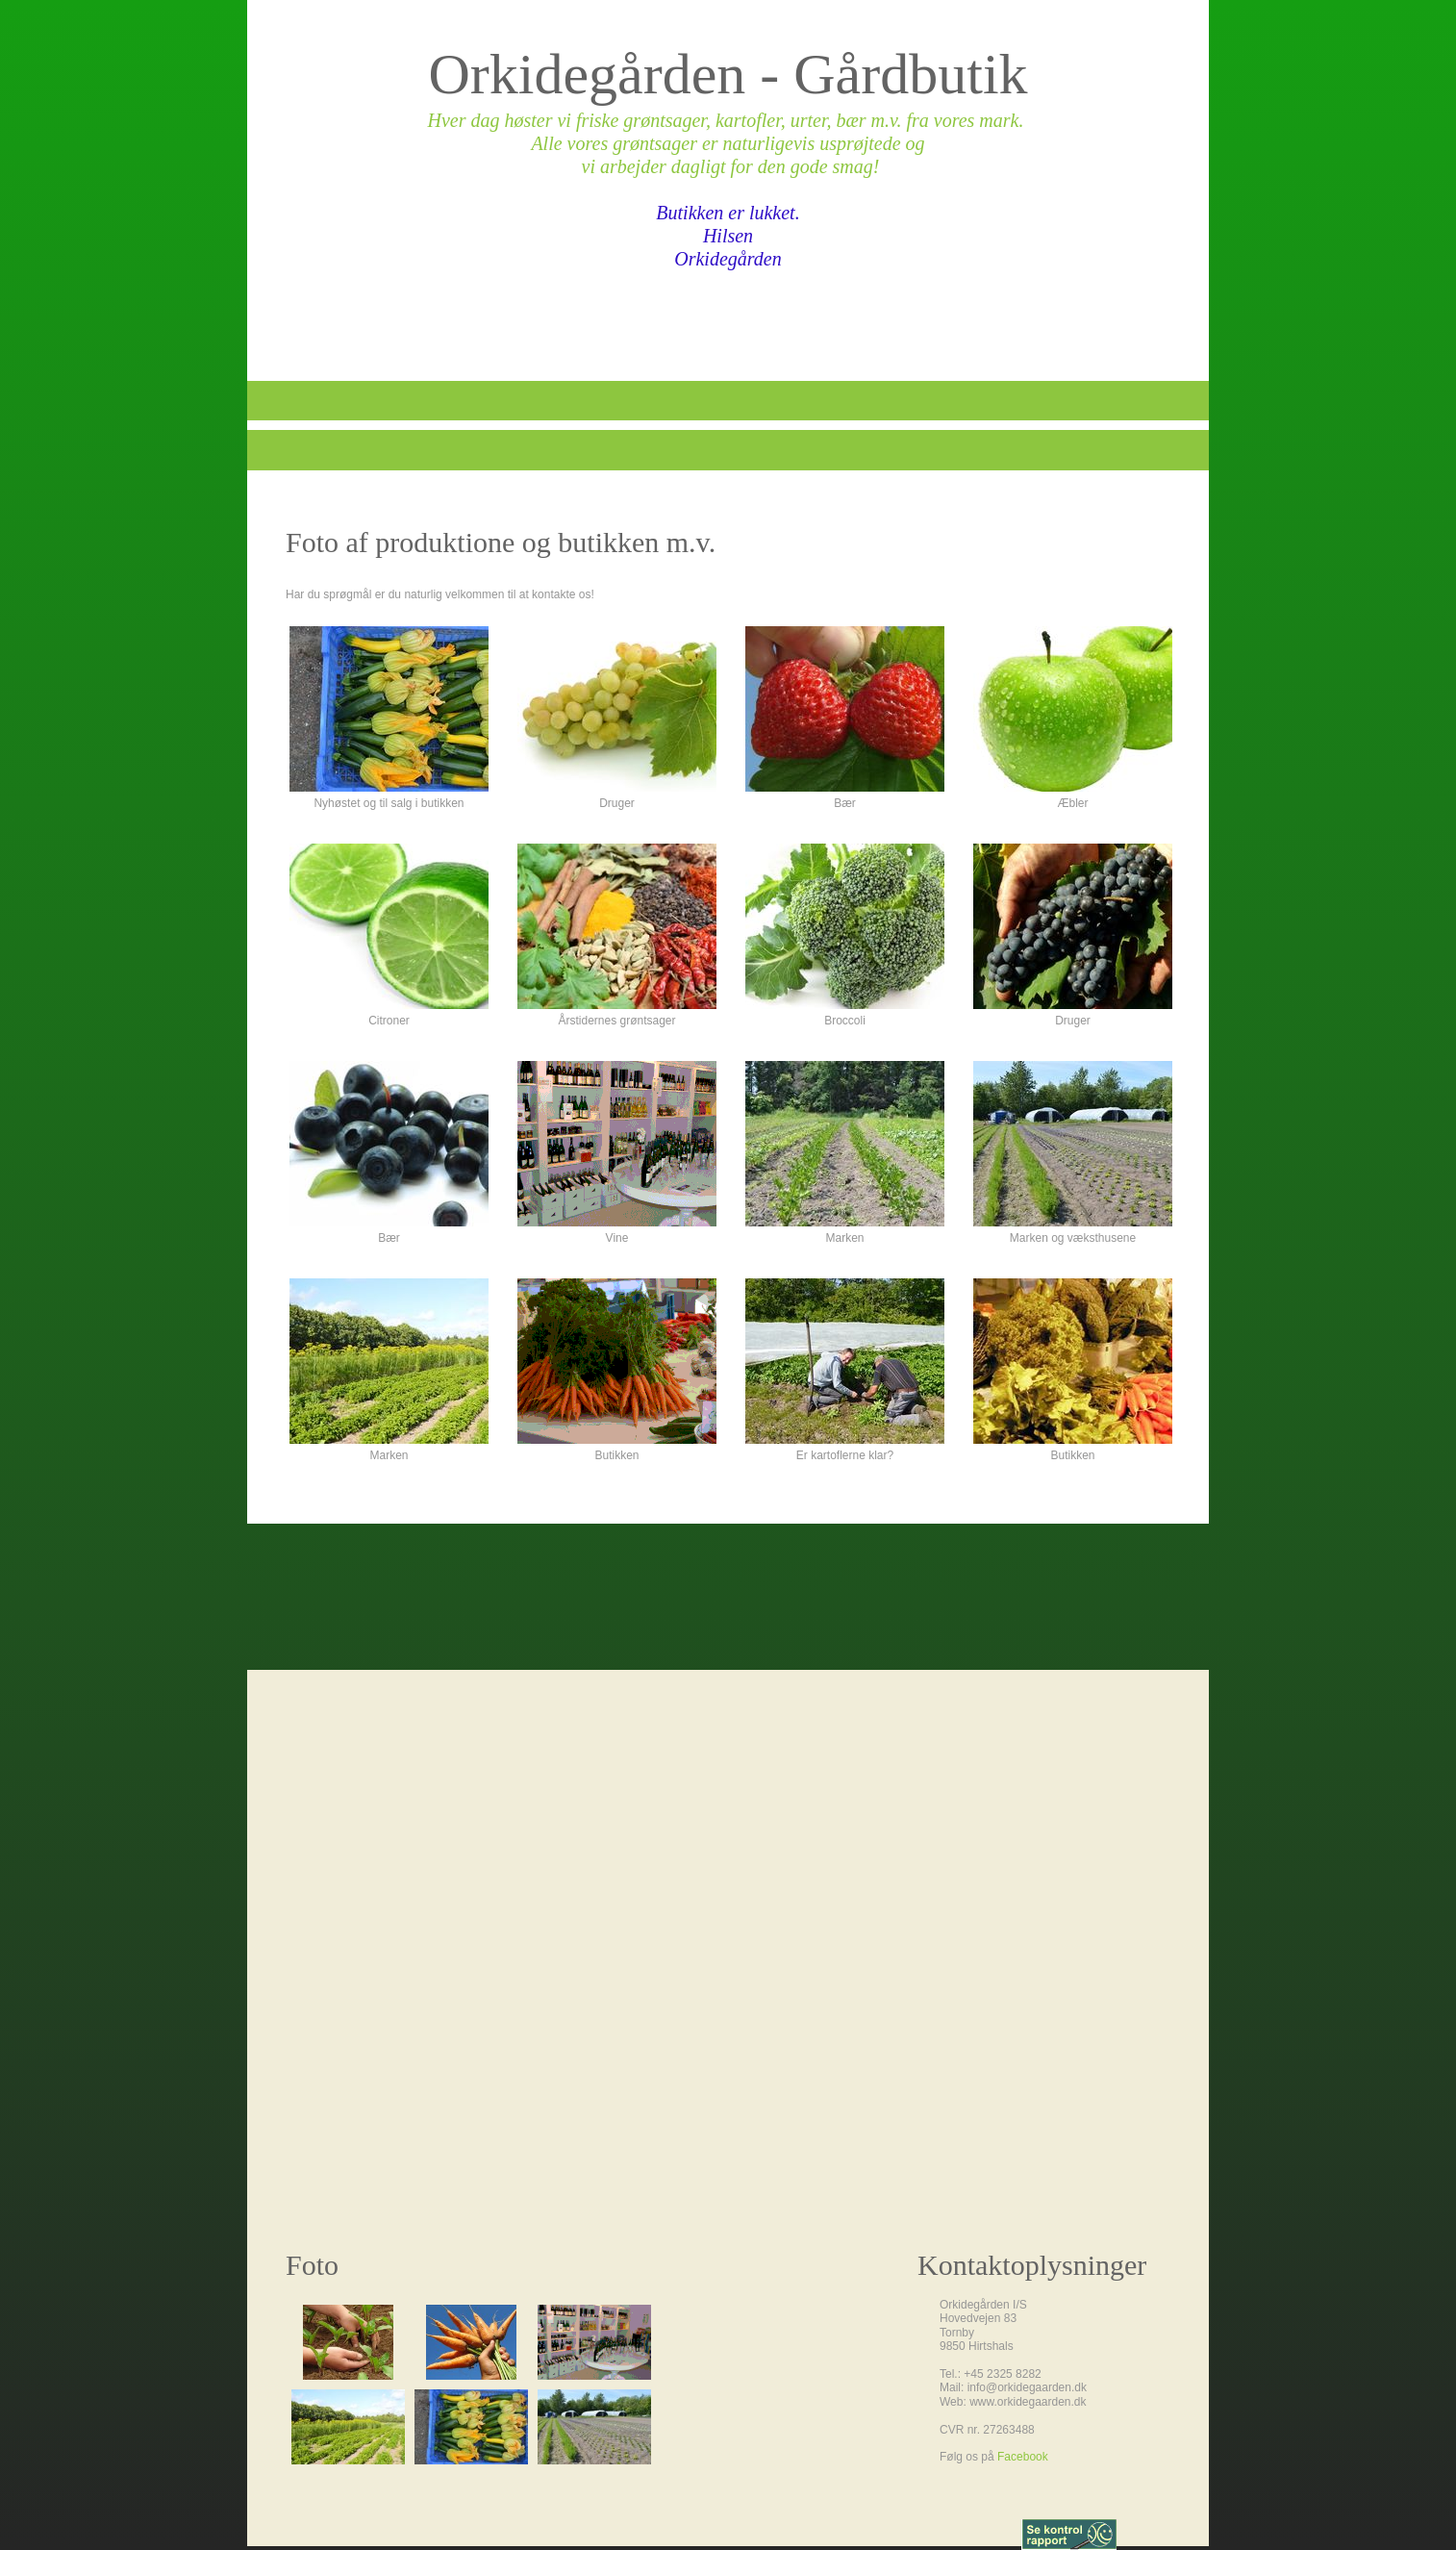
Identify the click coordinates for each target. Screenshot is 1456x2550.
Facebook (1022, 2456)
